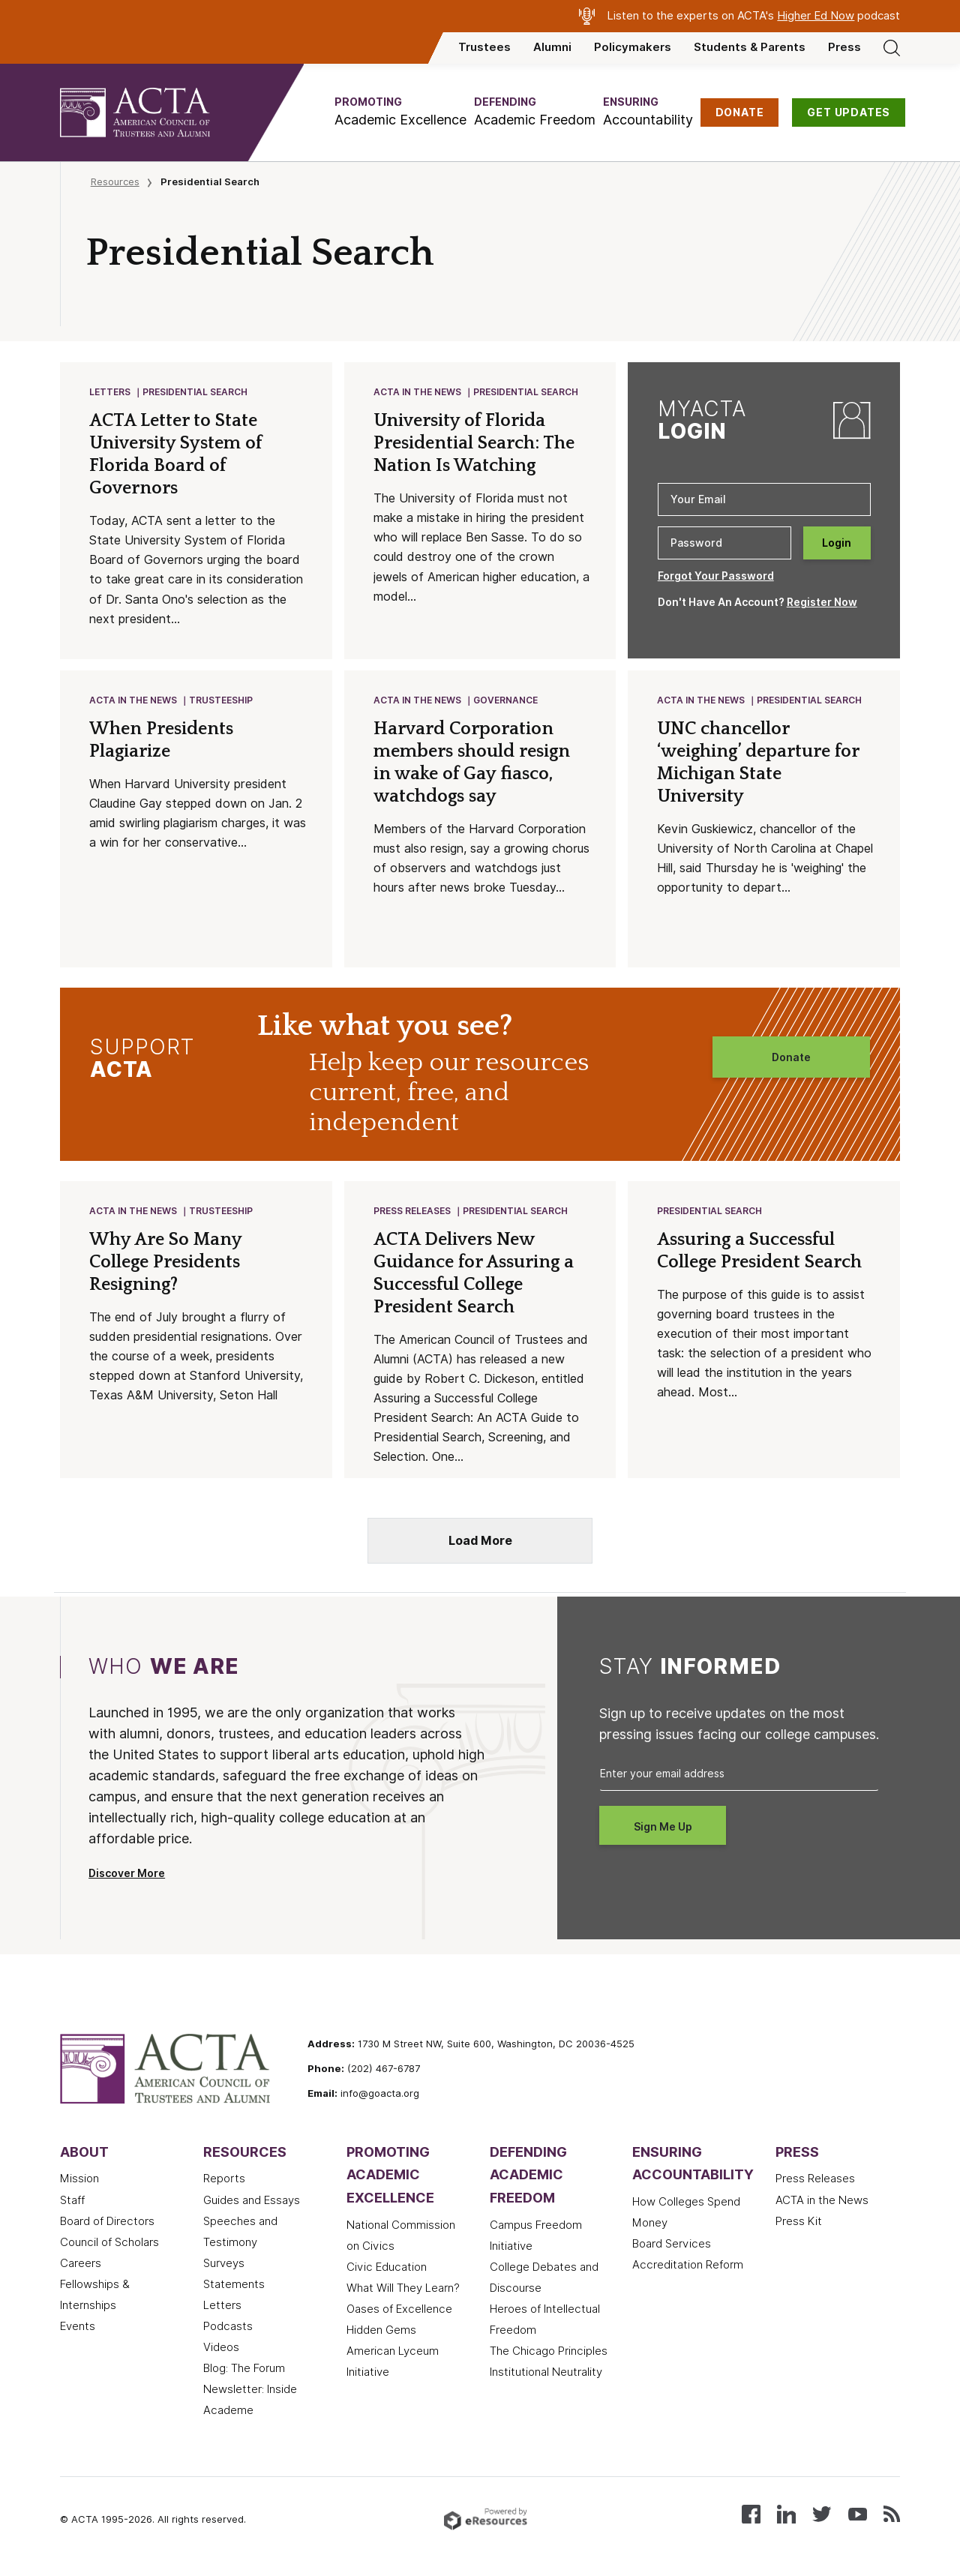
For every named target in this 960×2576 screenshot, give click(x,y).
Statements (234, 2284)
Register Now (822, 602)
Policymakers (632, 47)
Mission (79, 2178)
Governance (506, 700)
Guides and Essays (251, 2200)
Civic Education (386, 2267)
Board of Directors (107, 2221)
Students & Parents (750, 47)
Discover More (126, 1873)
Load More (480, 1541)
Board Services (671, 2244)
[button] (400, 112)
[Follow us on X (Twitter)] (821, 2513)
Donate (791, 1057)
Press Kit (799, 2221)
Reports (224, 2178)
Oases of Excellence (399, 2309)
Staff (72, 2200)
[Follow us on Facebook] (751, 2513)
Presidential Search (195, 392)
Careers (80, 2263)
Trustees (484, 47)
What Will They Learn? (403, 2288)
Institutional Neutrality (546, 2372)
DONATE (740, 112)
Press (844, 47)
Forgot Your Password (716, 576)
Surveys (223, 2263)
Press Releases (413, 1211)
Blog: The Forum (244, 2368)
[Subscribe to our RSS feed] (892, 2513)
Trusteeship (222, 700)
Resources (115, 181)
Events (77, 2326)
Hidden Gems (381, 2330)
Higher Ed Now (815, 15)
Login (836, 543)
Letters (110, 392)
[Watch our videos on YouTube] (857, 2513)
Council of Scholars (109, 2242)
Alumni (552, 47)
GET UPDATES (848, 112)
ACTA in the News (418, 392)
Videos (221, 2347)
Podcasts (228, 2326)
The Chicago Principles (549, 2351)
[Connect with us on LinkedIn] (786, 2513)
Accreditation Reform (687, 2265)
